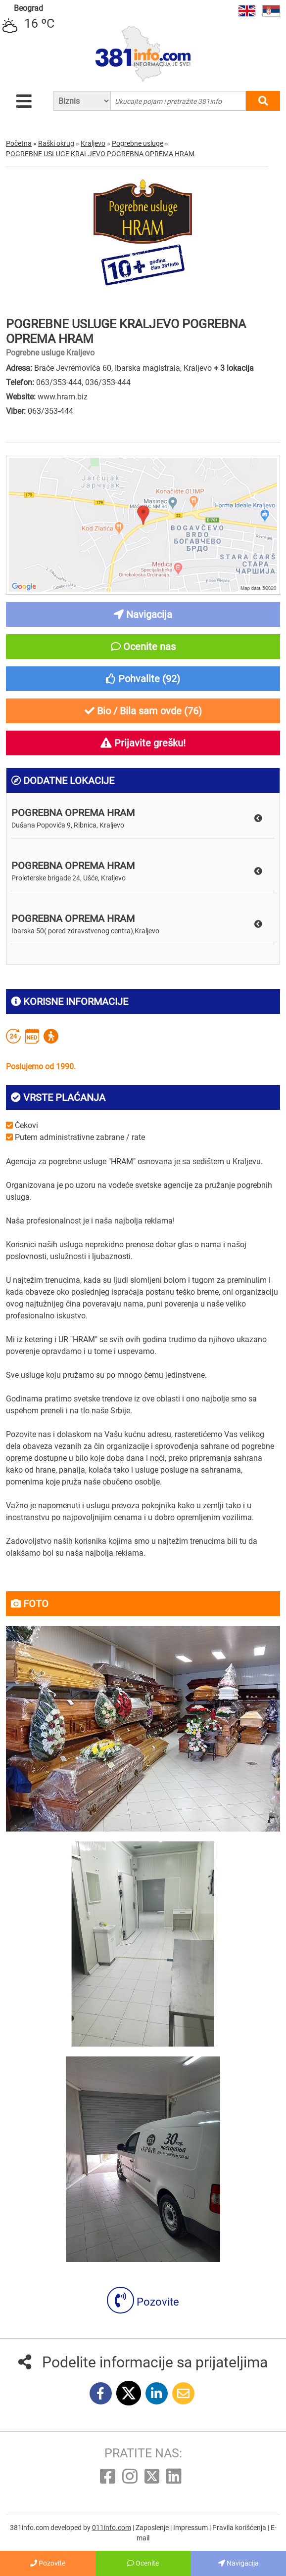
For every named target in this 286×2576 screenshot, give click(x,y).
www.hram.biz (63, 396)
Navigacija (238, 2563)
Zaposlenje (153, 2528)
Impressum (191, 2528)
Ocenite (143, 2563)
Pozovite (143, 2302)
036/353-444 (108, 382)
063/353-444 (59, 382)
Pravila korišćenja (240, 2528)
